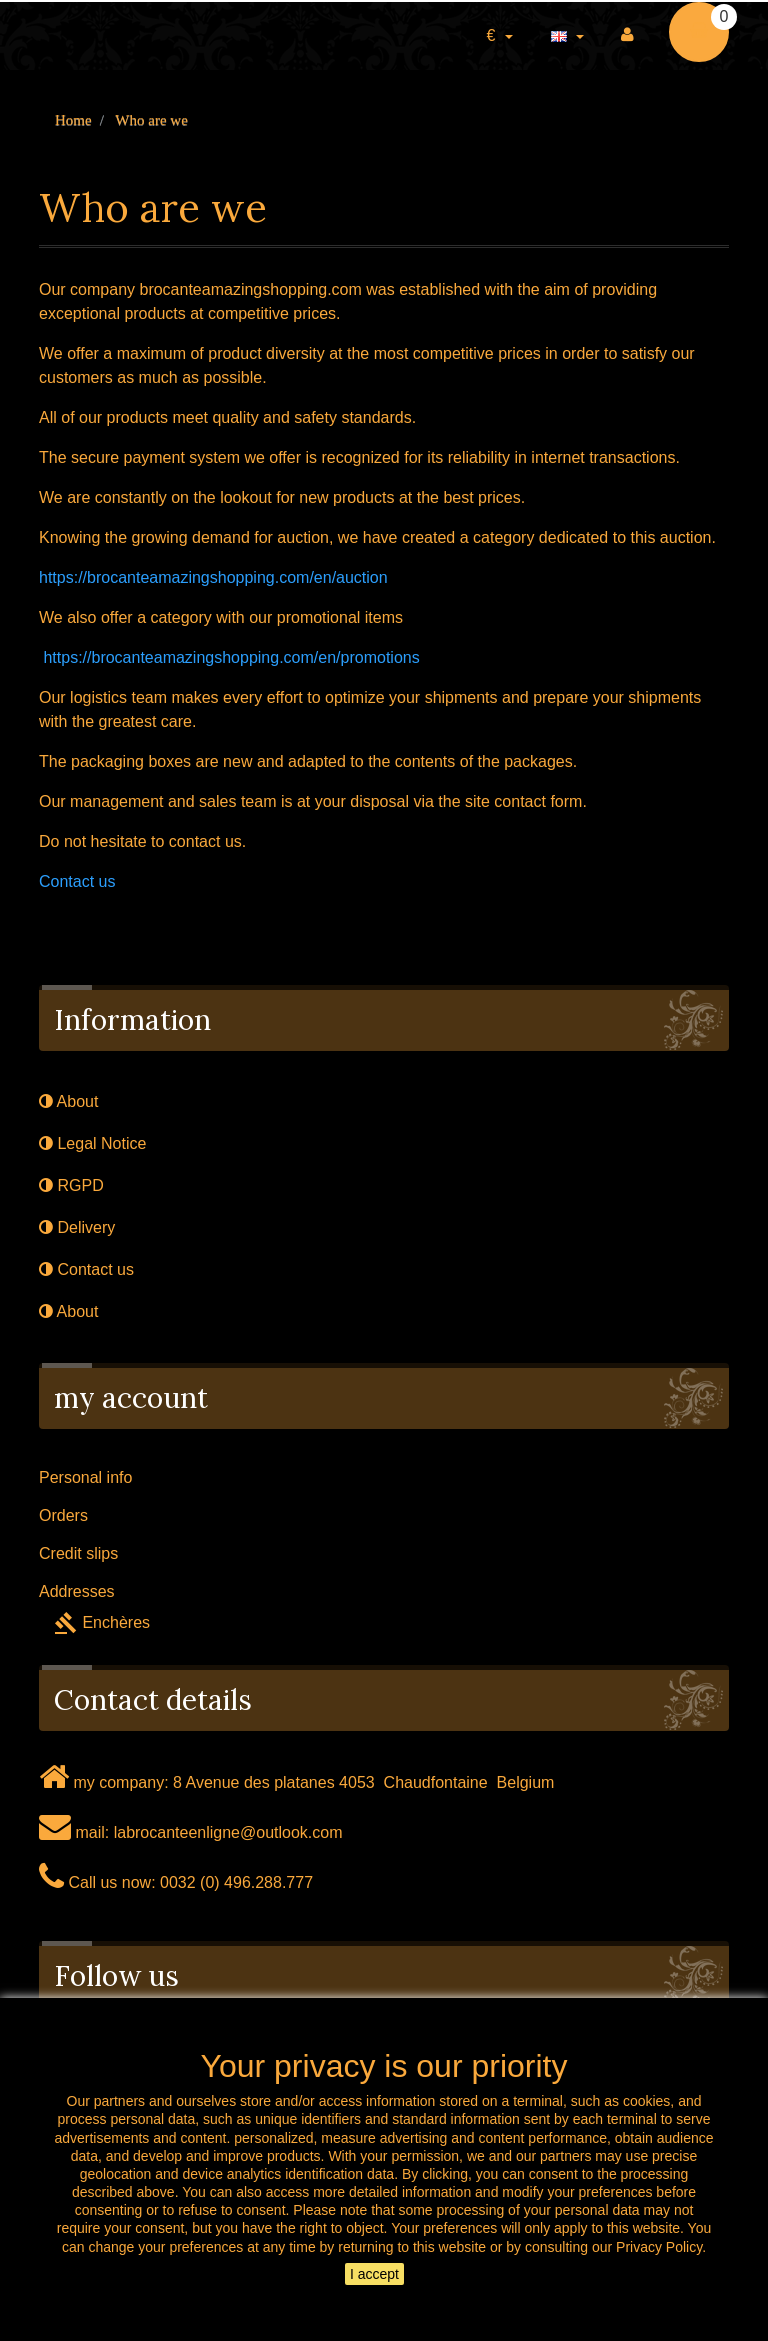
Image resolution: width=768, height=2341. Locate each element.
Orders (63, 1515)
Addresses (77, 1591)
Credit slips (78, 1553)
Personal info (85, 1477)
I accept (374, 2274)
